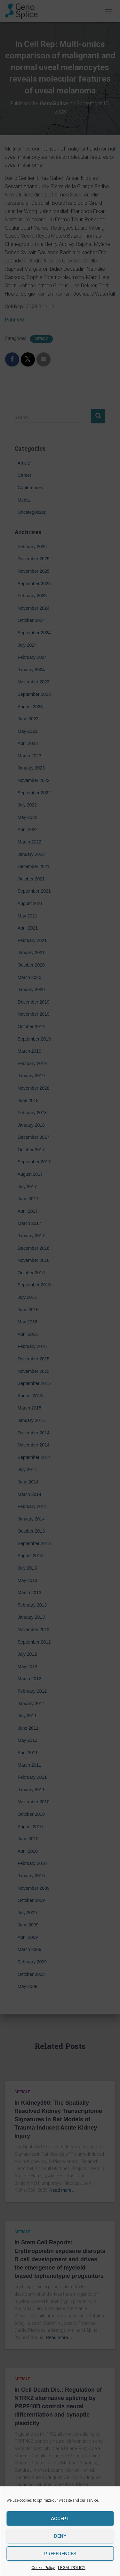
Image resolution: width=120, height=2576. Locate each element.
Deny (60, 2536)
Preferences (60, 2554)
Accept (60, 2518)
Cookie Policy (43, 2567)
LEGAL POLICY (71, 2567)
